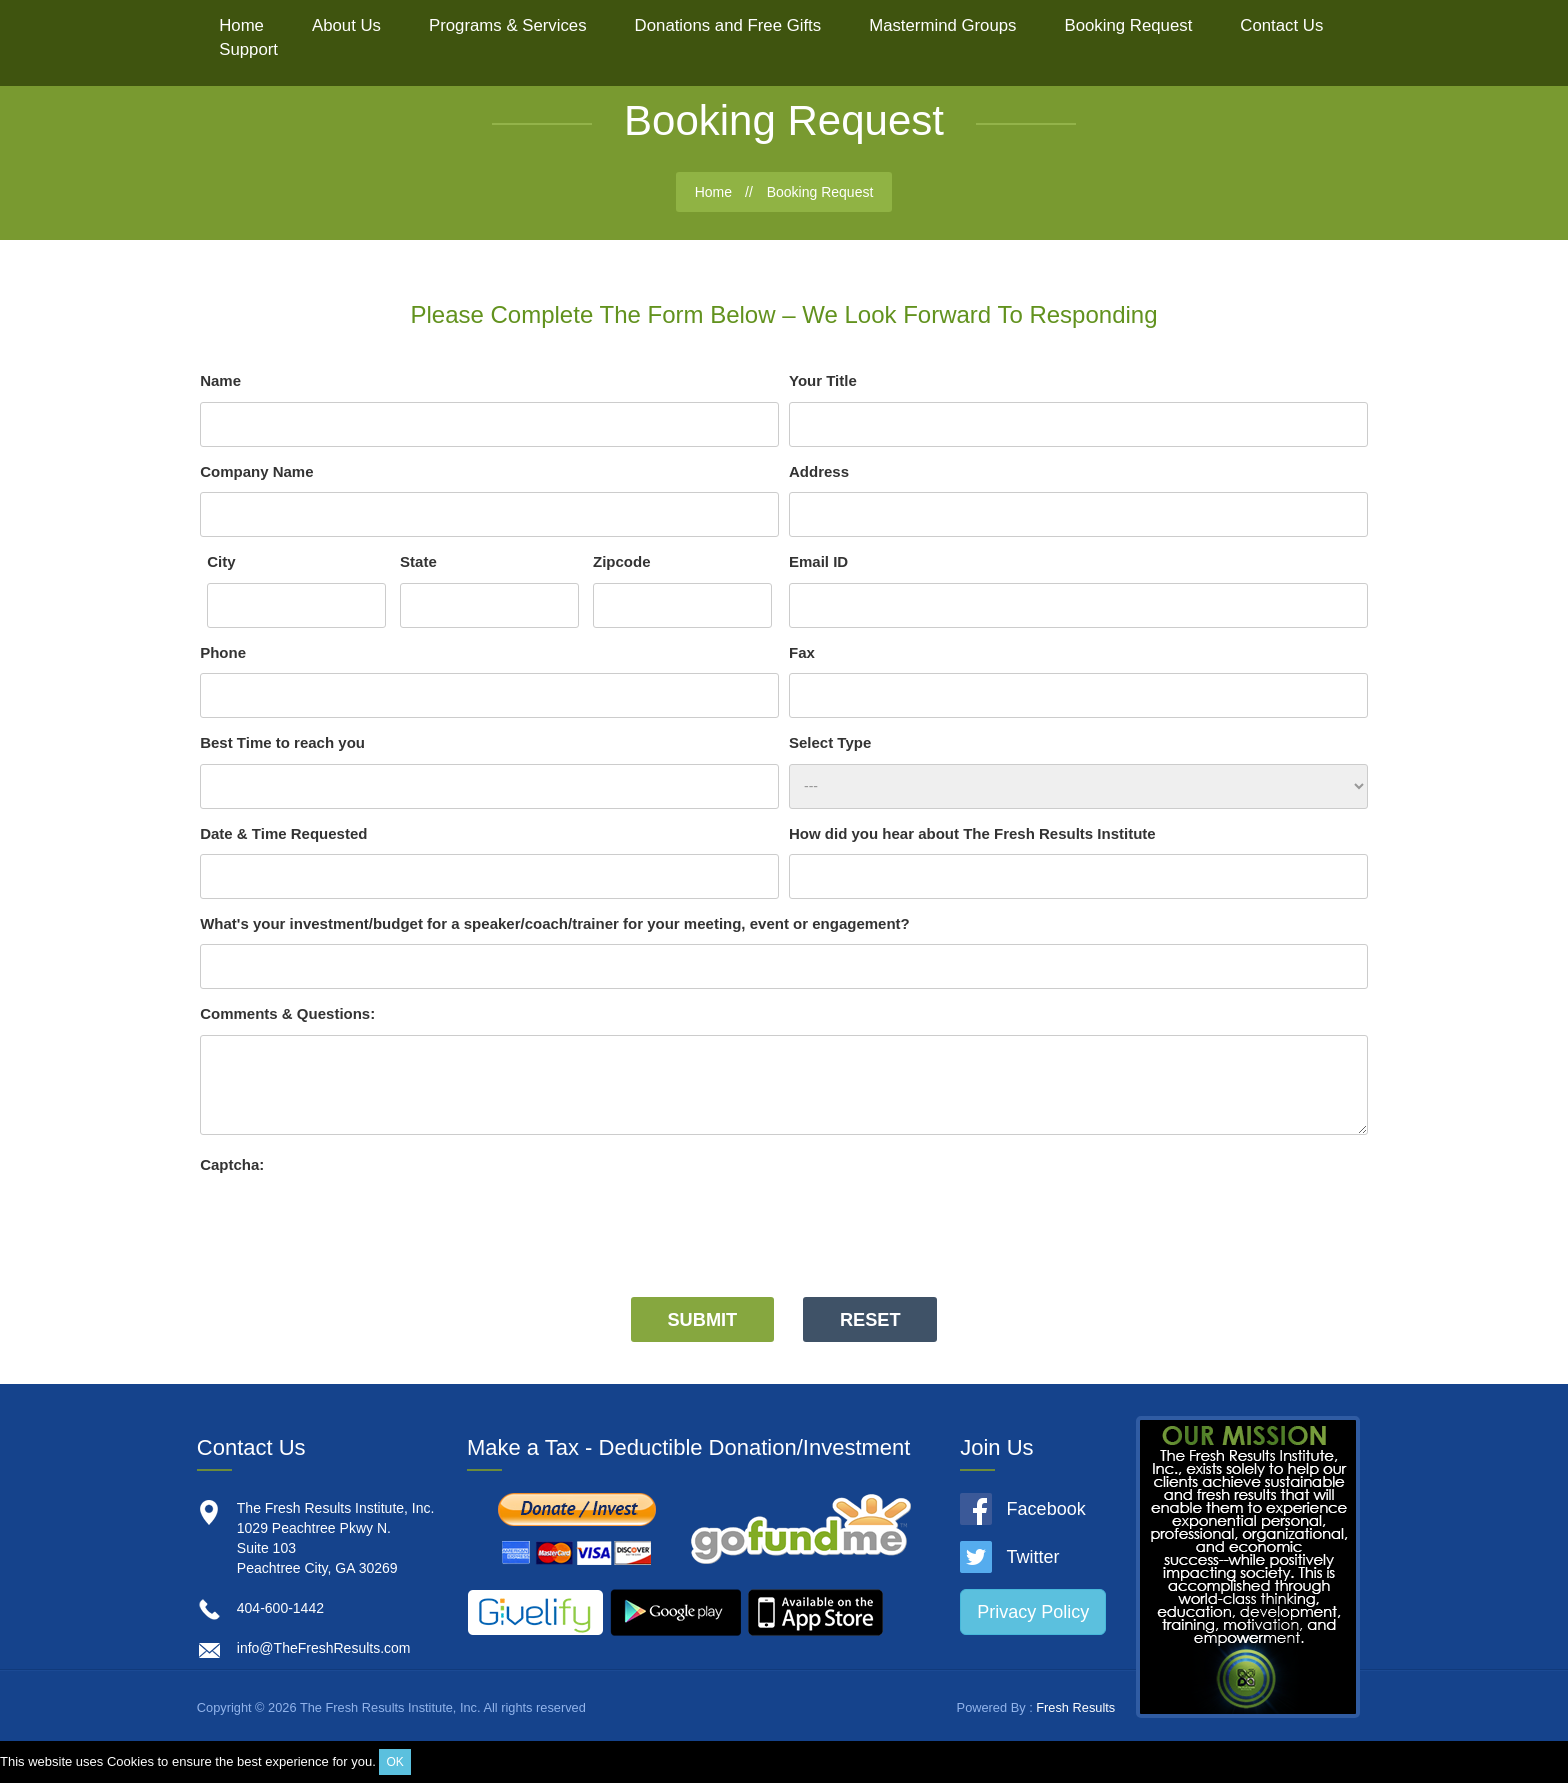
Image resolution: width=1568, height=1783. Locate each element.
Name (220, 380)
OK (394, 1762)
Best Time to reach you (282, 742)
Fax (802, 652)
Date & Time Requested (283, 833)
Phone (223, 652)
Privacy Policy (1033, 1612)
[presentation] (352, 1224)
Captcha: (232, 1164)
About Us (346, 25)
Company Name (256, 471)
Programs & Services (508, 25)
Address (819, 471)
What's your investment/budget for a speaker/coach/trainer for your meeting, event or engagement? (555, 923)
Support (248, 49)
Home (241, 25)
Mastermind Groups (942, 25)
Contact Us (1281, 25)
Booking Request (1129, 25)
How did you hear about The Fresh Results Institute (972, 833)
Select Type (830, 742)
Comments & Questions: (287, 1013)
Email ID (818, 561)
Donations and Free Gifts (728, 25)
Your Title (823, 380)
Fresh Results (1075, 1707)
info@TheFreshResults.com (324, 1648)
